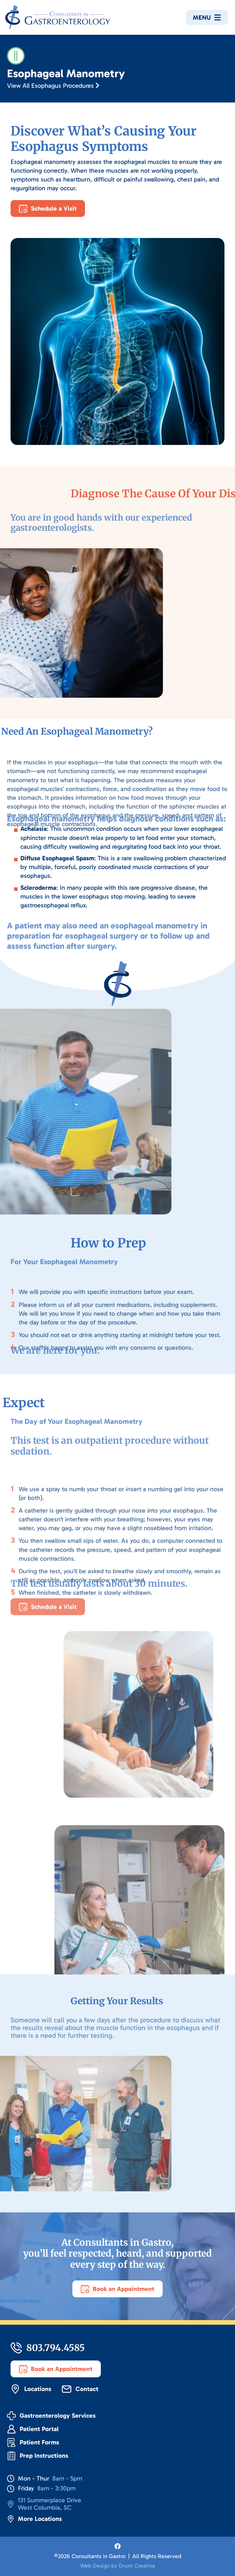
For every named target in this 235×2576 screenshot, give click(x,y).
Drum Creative (137, 2565)
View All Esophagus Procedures (53, 86)
